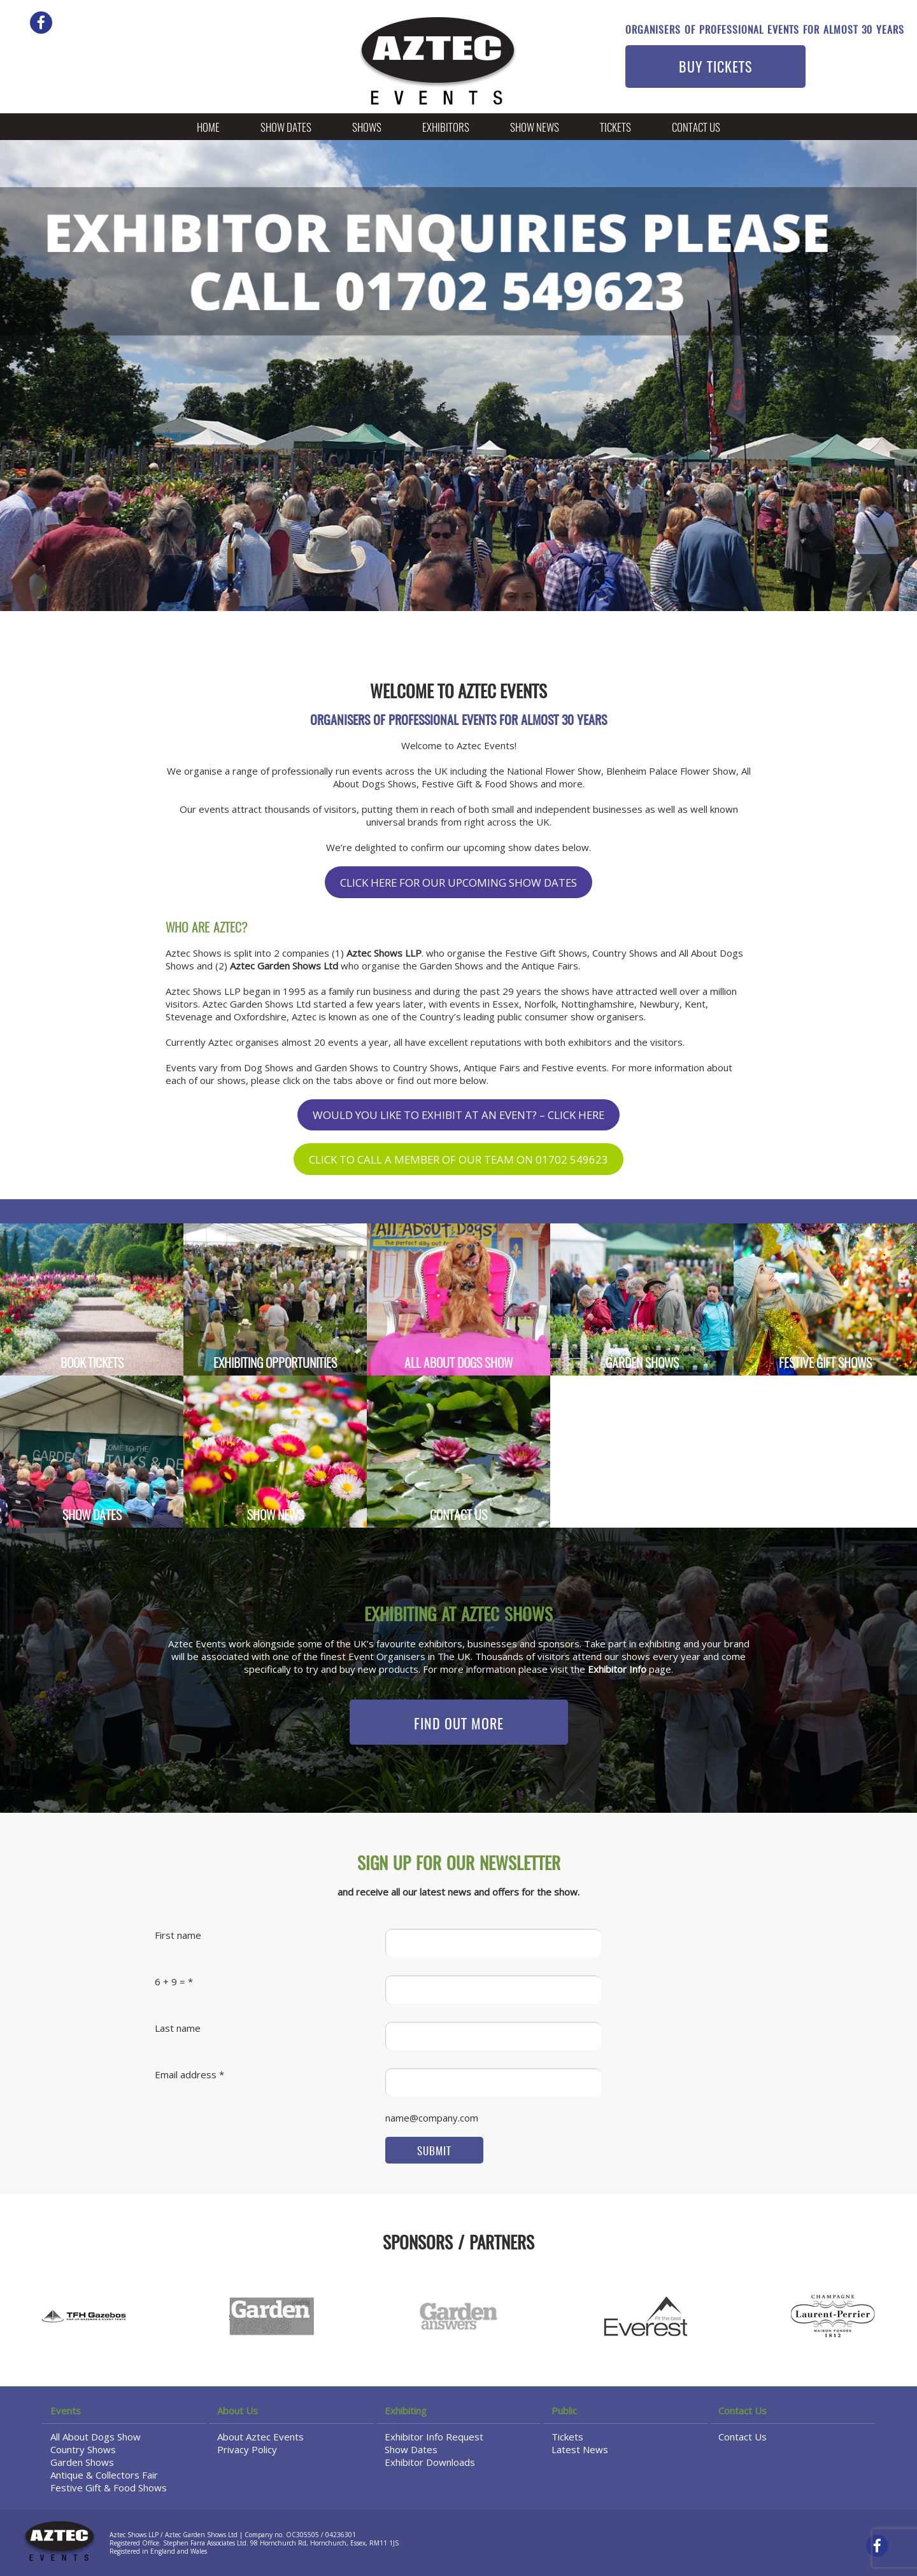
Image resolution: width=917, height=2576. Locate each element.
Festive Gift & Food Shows (108, 2487)
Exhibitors (445, 128)
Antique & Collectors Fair (104, 2474)
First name (178, 1935)
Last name (178, 2028)
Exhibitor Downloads (430, 2462)
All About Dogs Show (95, 2436)
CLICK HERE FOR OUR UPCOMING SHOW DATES (458, 882)
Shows (366, 128)
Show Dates (285, 128)
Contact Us (696, 128)
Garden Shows (82, 2462)
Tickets (615, 128)
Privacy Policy (247, 2449)
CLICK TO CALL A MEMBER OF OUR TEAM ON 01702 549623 (458, 1159)
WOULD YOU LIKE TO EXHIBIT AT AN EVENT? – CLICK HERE (458, 1115)
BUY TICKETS (715, 68)
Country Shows (83, 2449)
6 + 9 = (170, 1981)
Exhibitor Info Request (434, 2436)
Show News (534, 128)
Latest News (579, 2449)
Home (208, 128)
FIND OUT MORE (459, 1725)
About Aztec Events (260, 2436)
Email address (186, 2074)
